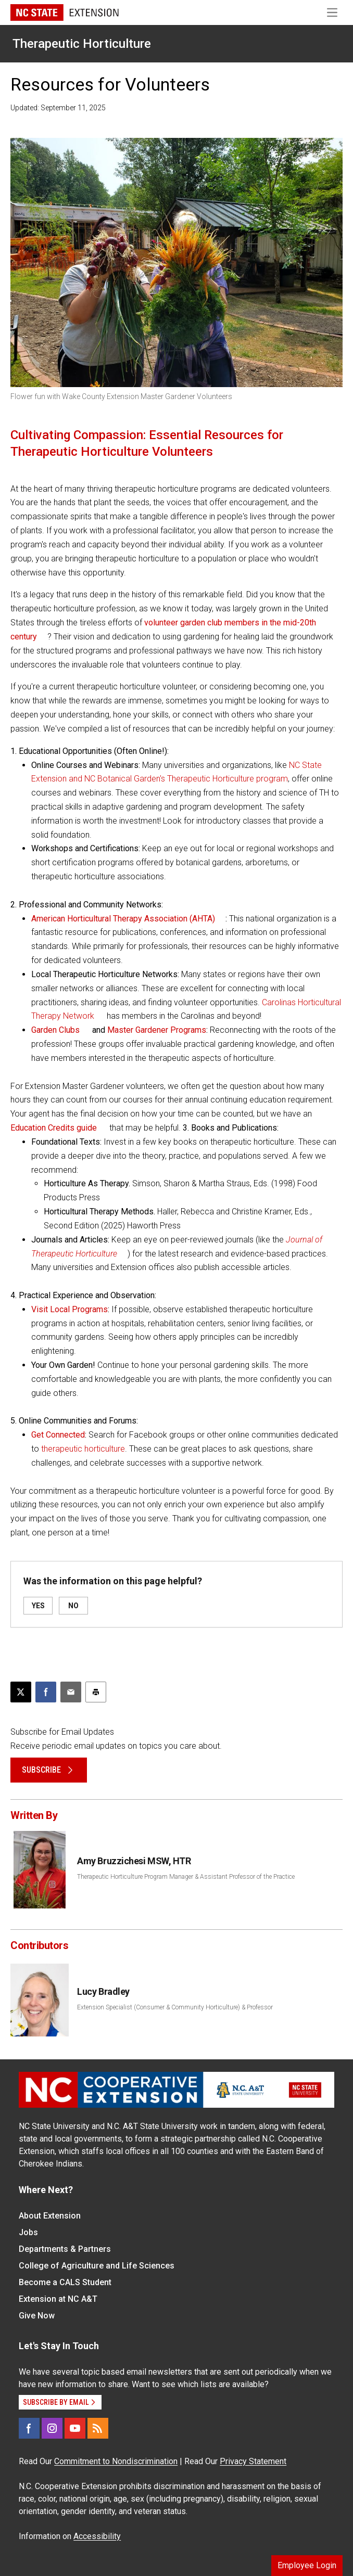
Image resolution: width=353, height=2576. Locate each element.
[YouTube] (75, 2428)
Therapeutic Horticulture (81, 43)
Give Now (37, 2316)
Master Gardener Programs (156, 1030)
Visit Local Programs (69, 1309)
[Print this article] (95, 1692)
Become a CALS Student (65, 2282)
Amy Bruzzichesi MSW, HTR (134, 1860)
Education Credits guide (53, 1128)
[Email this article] (70, 1692)
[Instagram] (52, 2428)
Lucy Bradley (103, 1991)
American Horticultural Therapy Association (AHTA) (123, 919)
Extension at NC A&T (58, 2299)
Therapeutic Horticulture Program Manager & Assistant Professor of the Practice (186, 1876)
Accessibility (97, 2536)
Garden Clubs (55, 1030)
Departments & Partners (65, 2249)
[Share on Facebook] (45, 1692)
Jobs (28, 2232)
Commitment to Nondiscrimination (116, 2461)
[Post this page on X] (20, 1692)
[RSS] (97, 2428)
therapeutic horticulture (83, 1449)
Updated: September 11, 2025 (58, 108)
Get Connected (58, 1435)
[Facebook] (29, 2428)
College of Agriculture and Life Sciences (96, 2266)
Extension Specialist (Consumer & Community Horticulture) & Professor (175, 2007)
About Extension (50, 2216)
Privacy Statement (253, 2461)
